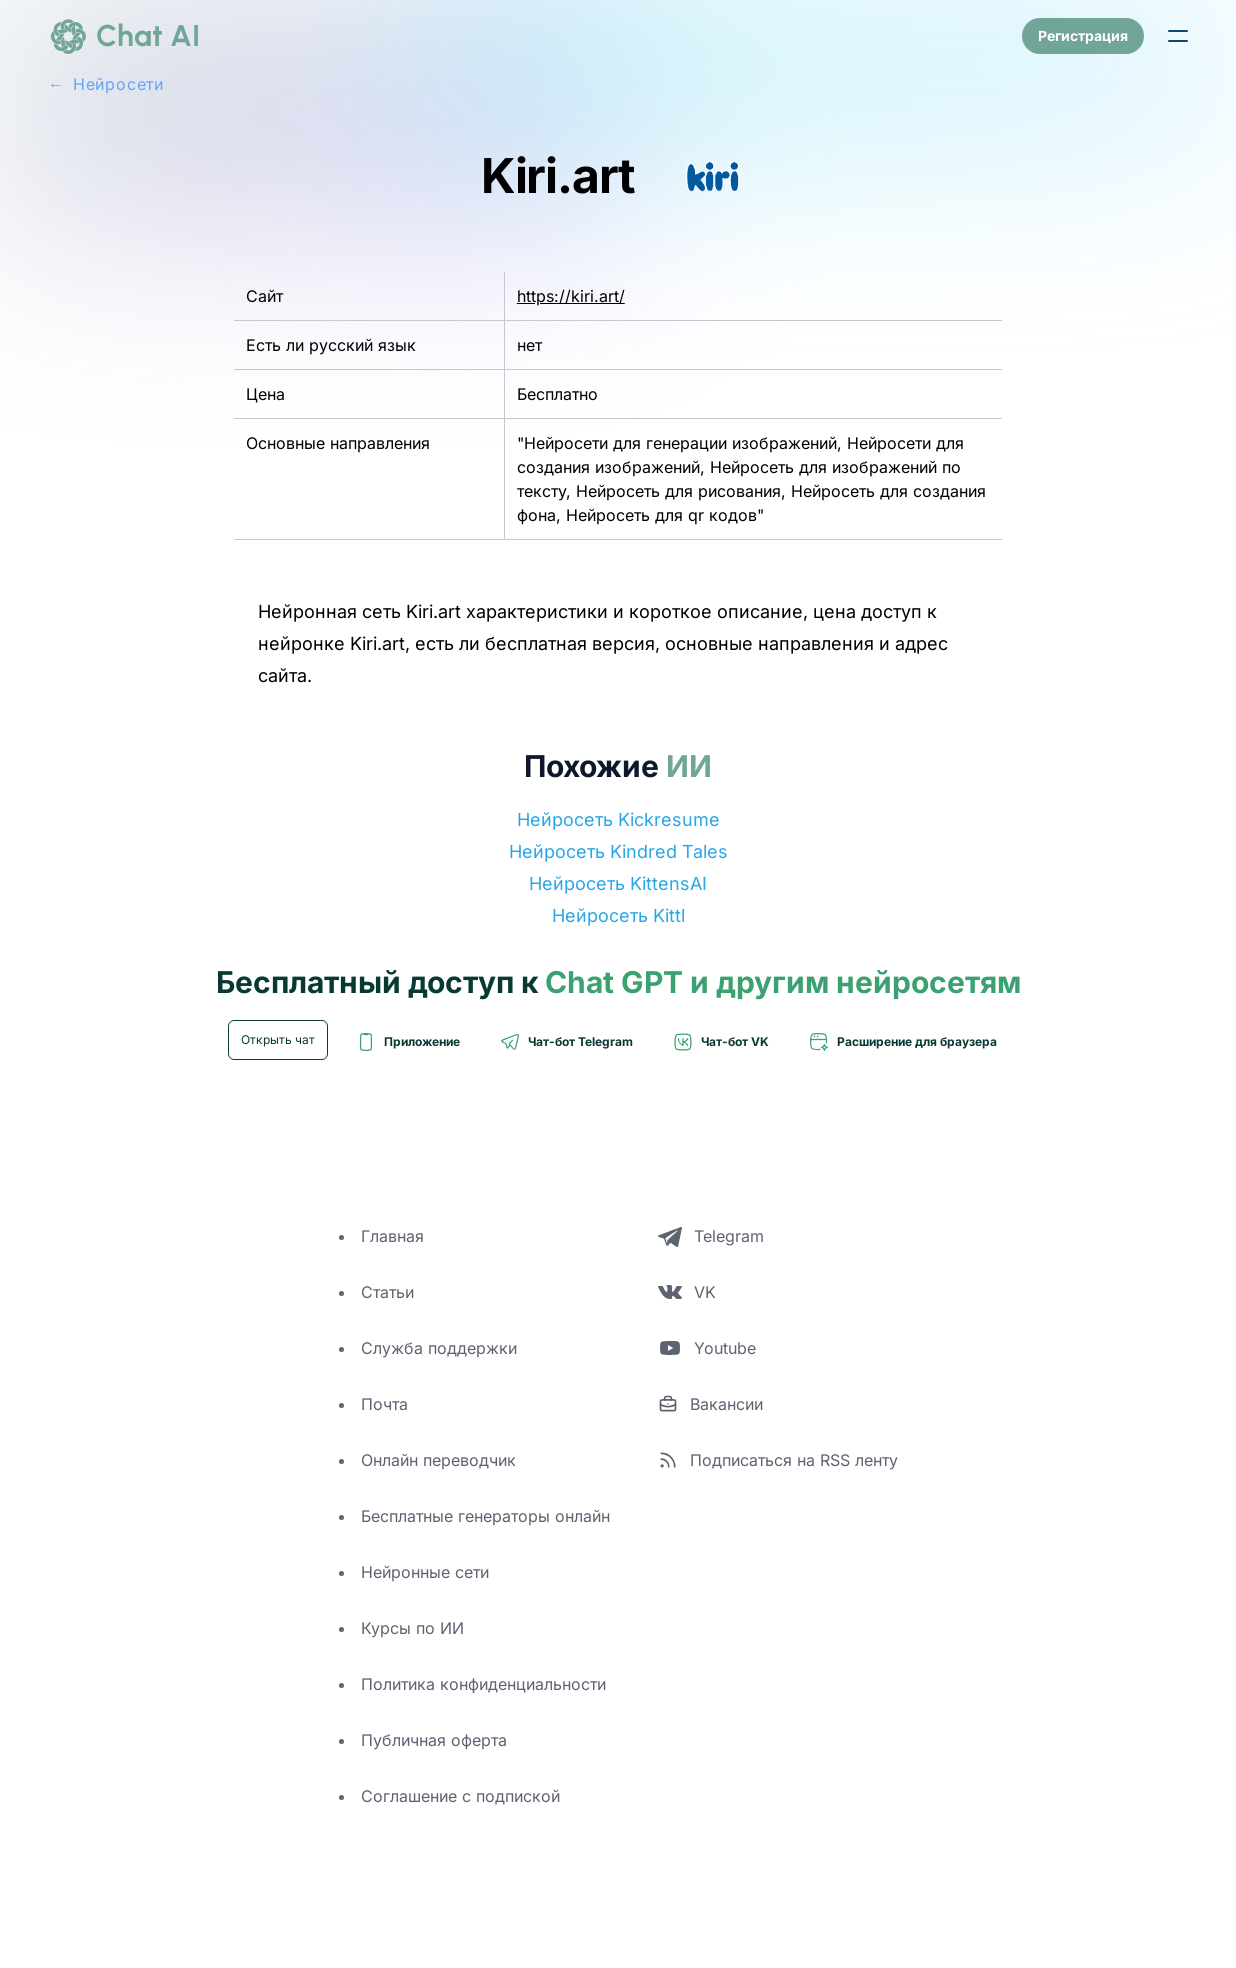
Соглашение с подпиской (460, 1796)
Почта (384, 1404)
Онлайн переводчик (438, 1460)
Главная (392, 1236)
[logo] (124, 36)
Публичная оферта (434, 1740)
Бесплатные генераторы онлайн (485, 1516)
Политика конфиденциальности (483, 1684)
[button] (1178, 36)
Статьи (387, 1292)
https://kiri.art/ (571, 296)
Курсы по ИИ (412, 1628)
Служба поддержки (439, 1348)
